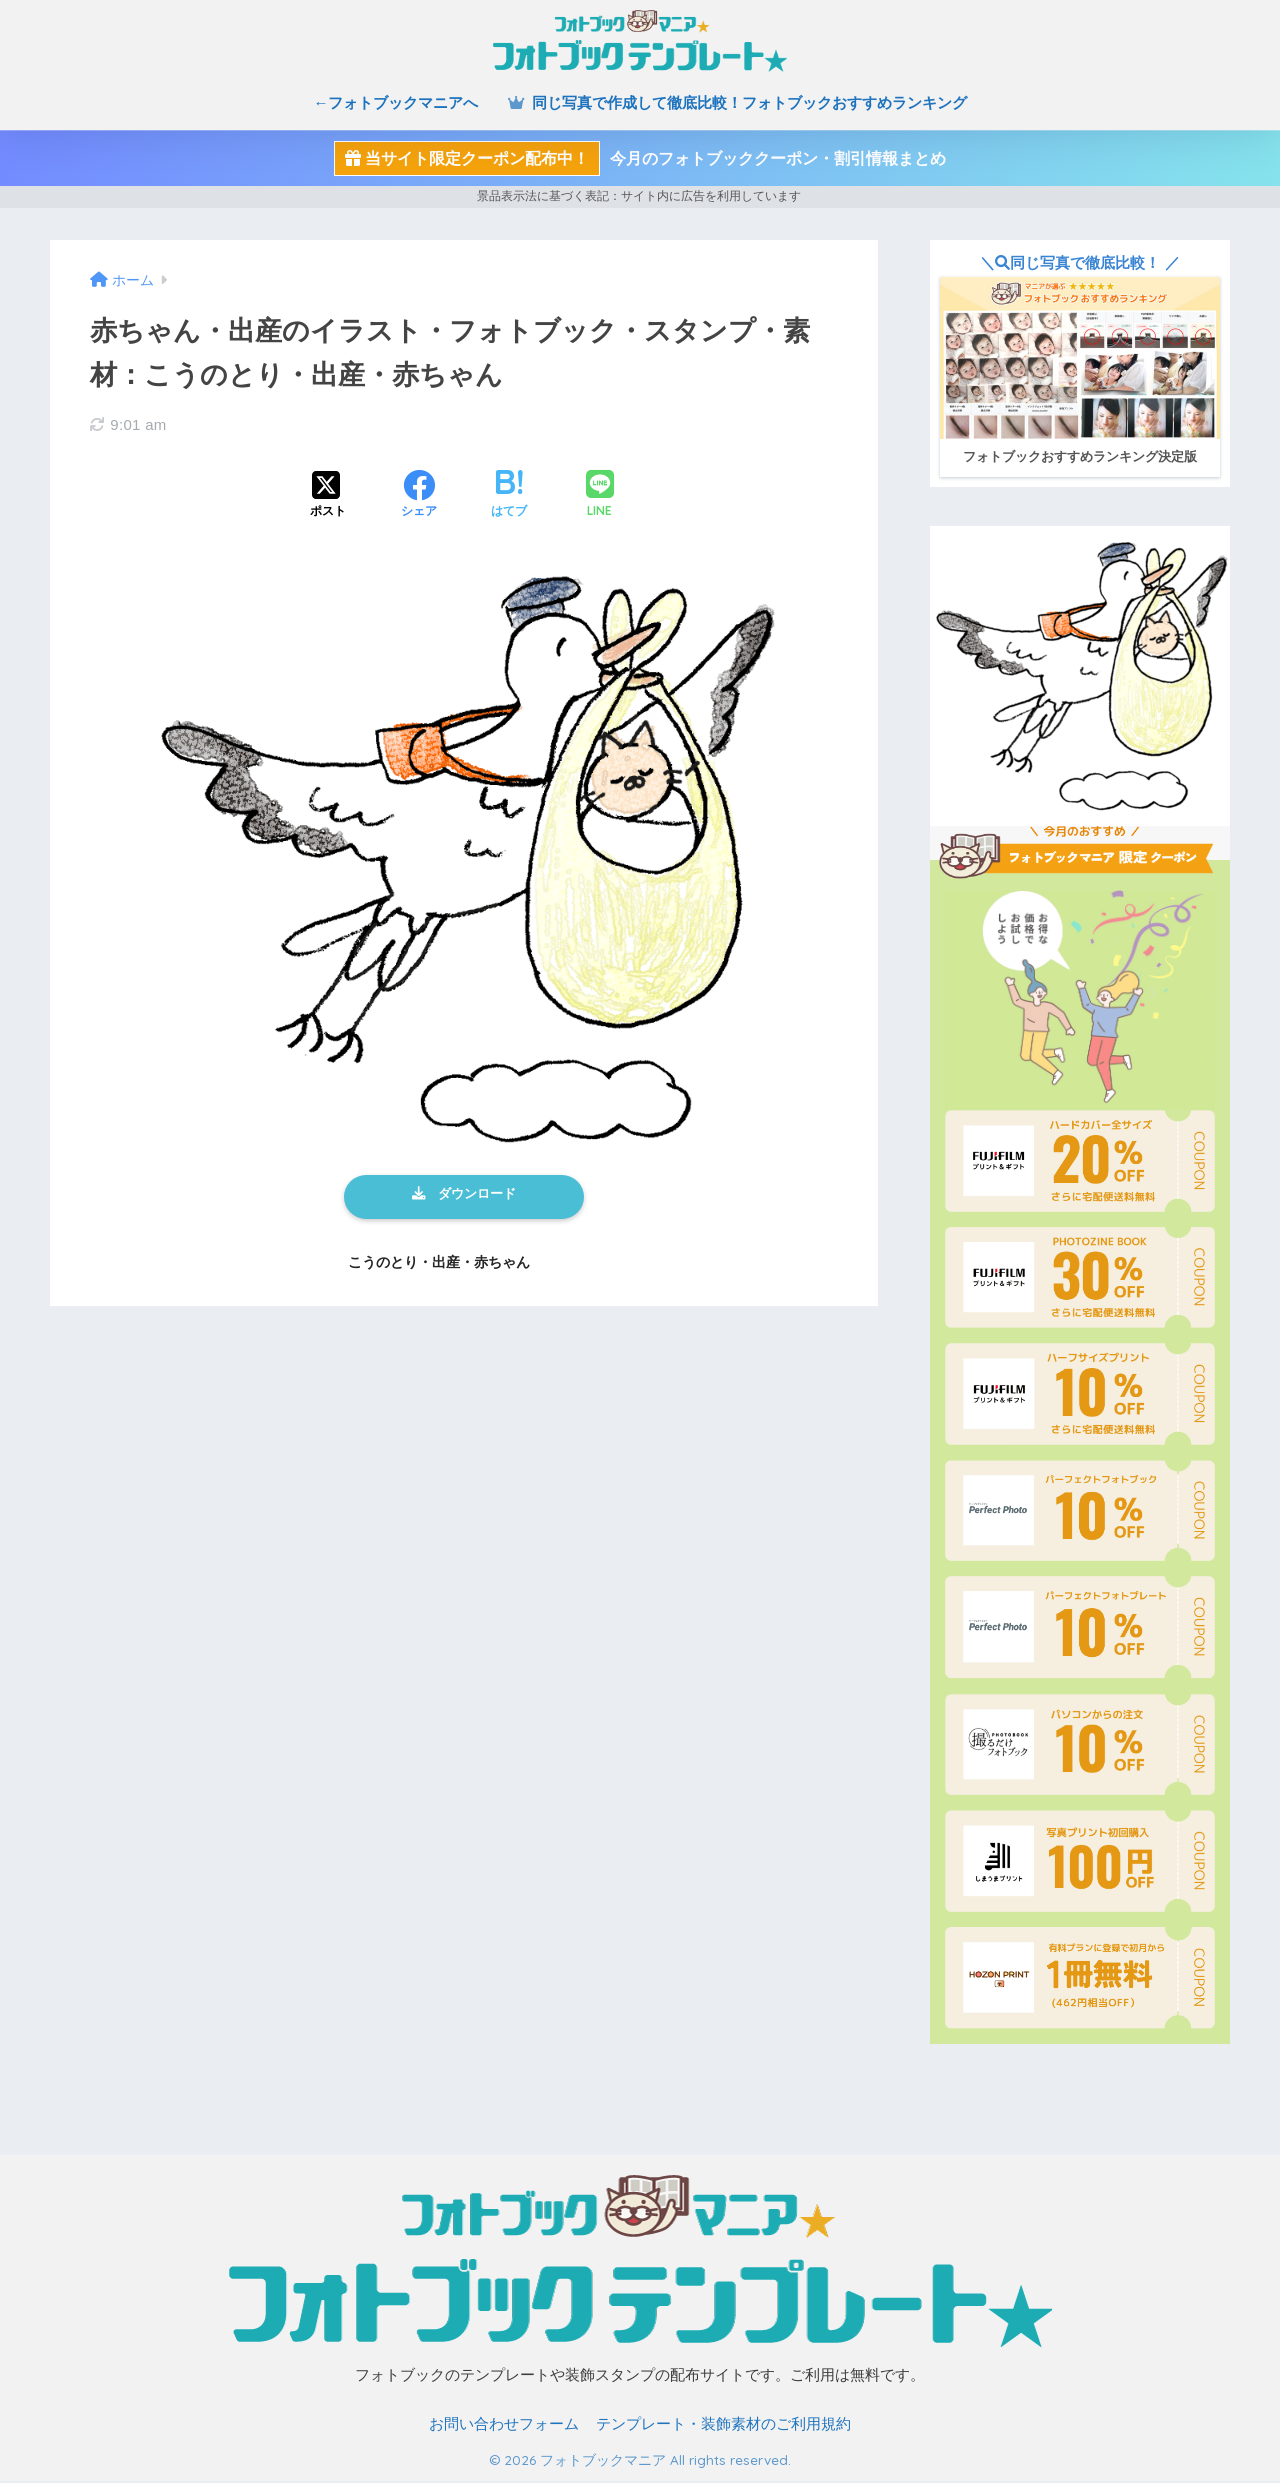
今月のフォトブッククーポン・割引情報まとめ (640, 158)
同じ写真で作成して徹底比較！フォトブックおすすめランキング (737, 102)
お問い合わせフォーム (504, 2426)
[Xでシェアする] (328, 496)
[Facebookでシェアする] (419, 496)
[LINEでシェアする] (600, 495)
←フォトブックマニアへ (395, 102)
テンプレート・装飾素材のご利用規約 (723, 2426)
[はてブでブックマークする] (509, 496)
